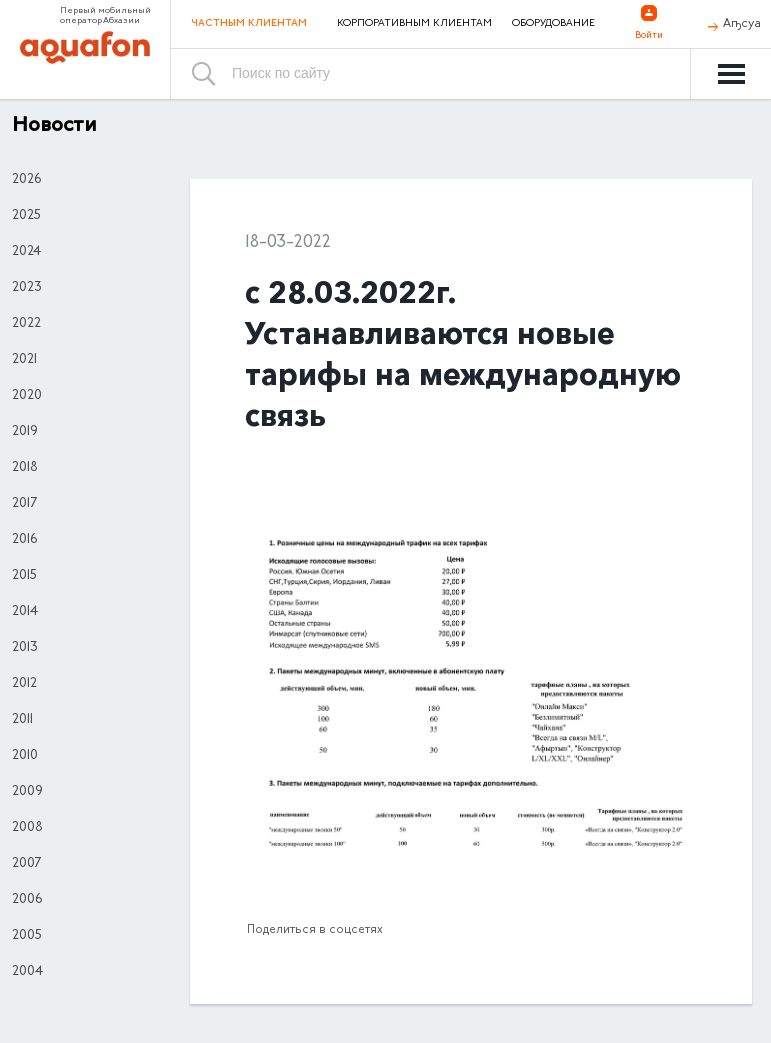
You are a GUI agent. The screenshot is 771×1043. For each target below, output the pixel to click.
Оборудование (553, 24)
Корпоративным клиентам (414, 24)
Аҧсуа (742, 24)
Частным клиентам (249, 23)
